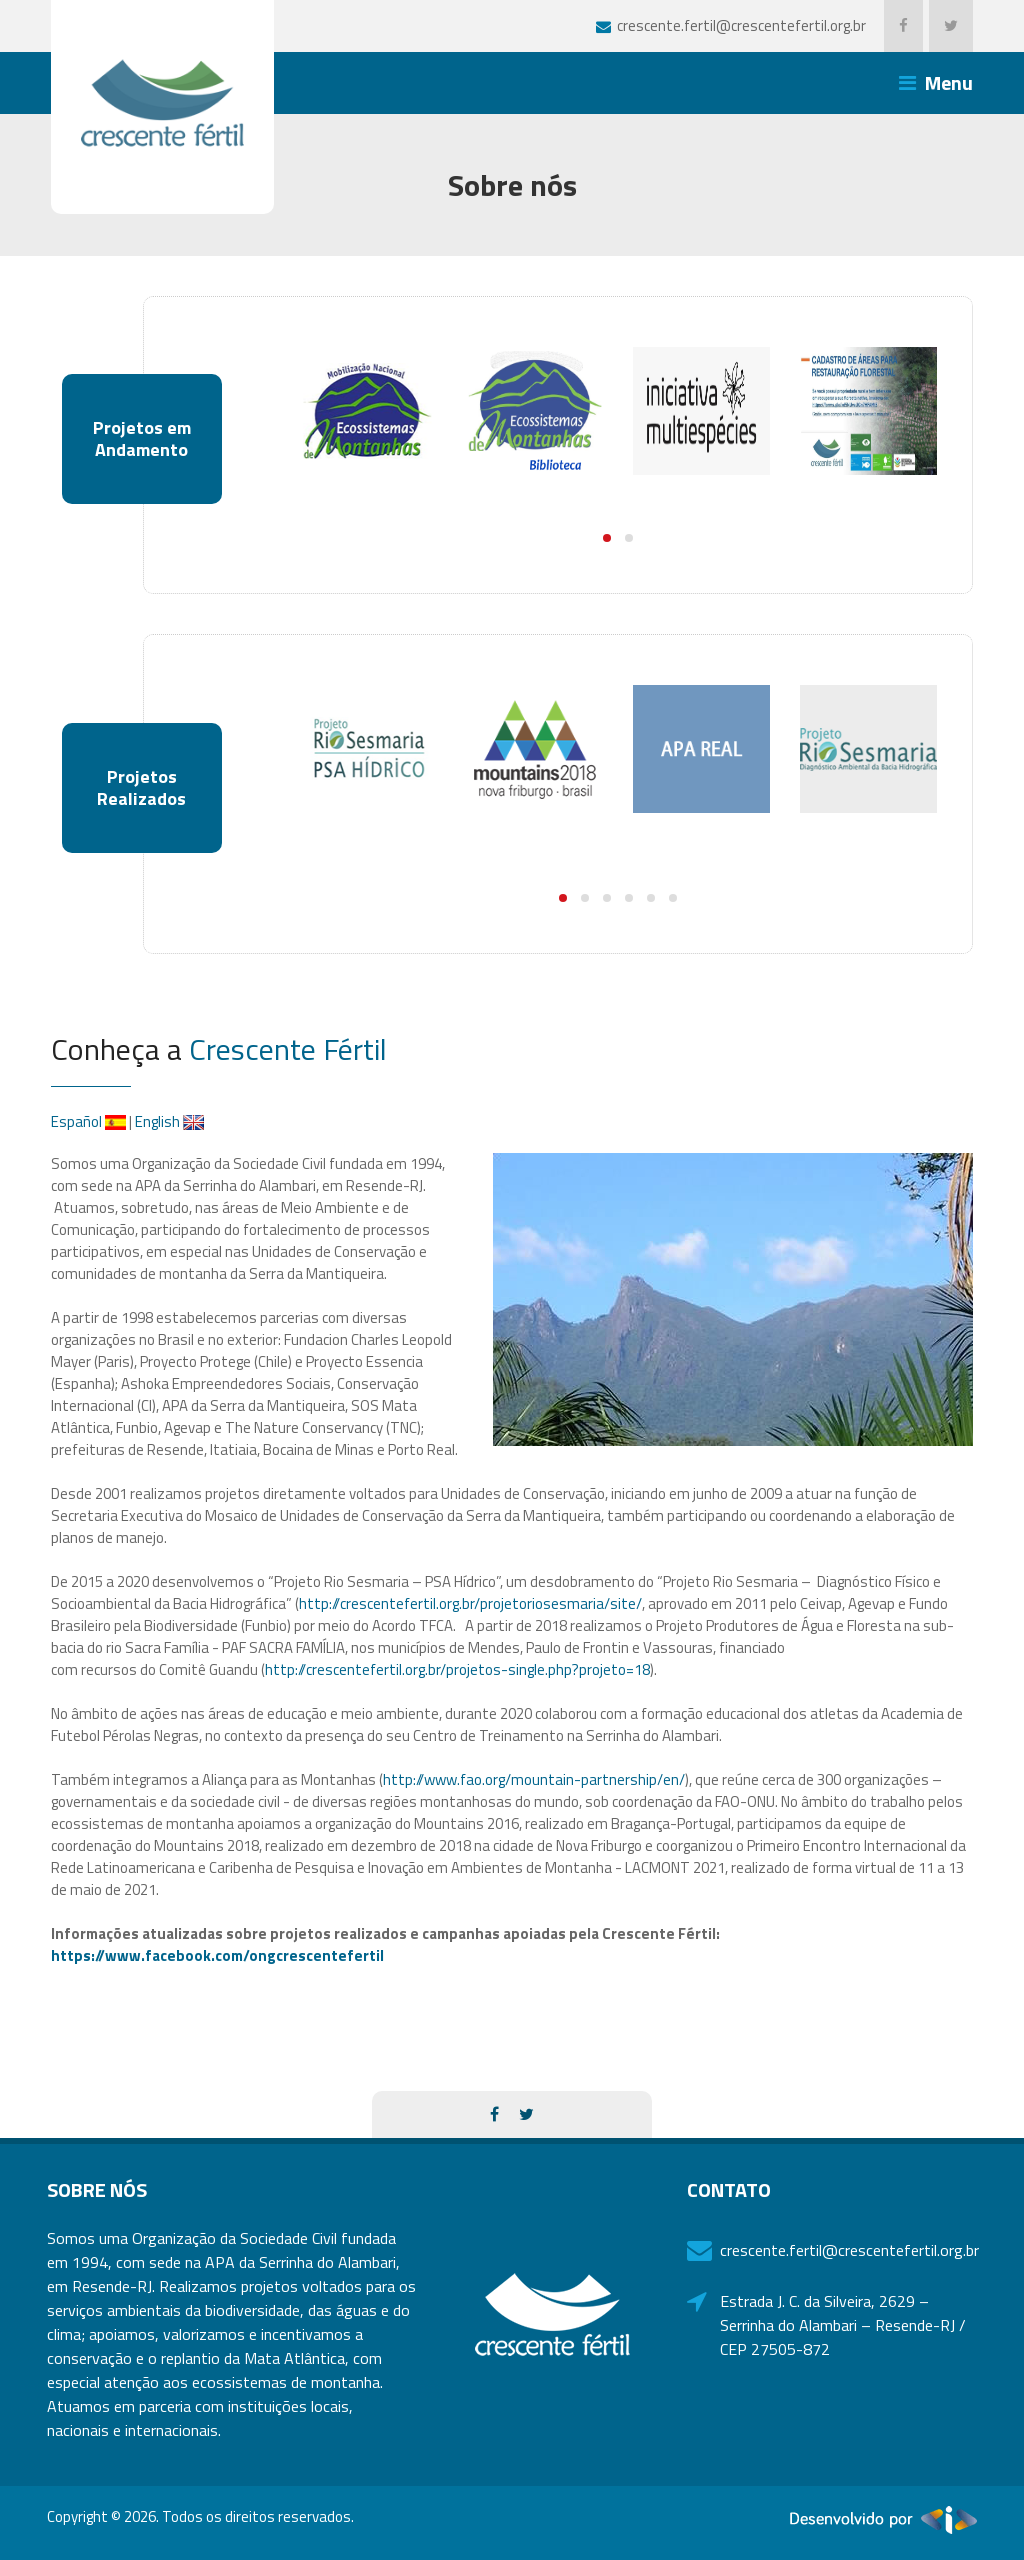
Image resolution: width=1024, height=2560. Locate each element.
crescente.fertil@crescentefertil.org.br (845, 2250)
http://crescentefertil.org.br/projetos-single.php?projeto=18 (457, 1669)
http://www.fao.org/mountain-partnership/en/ (534, 1779)
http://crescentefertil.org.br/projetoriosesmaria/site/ (470, 1603)
